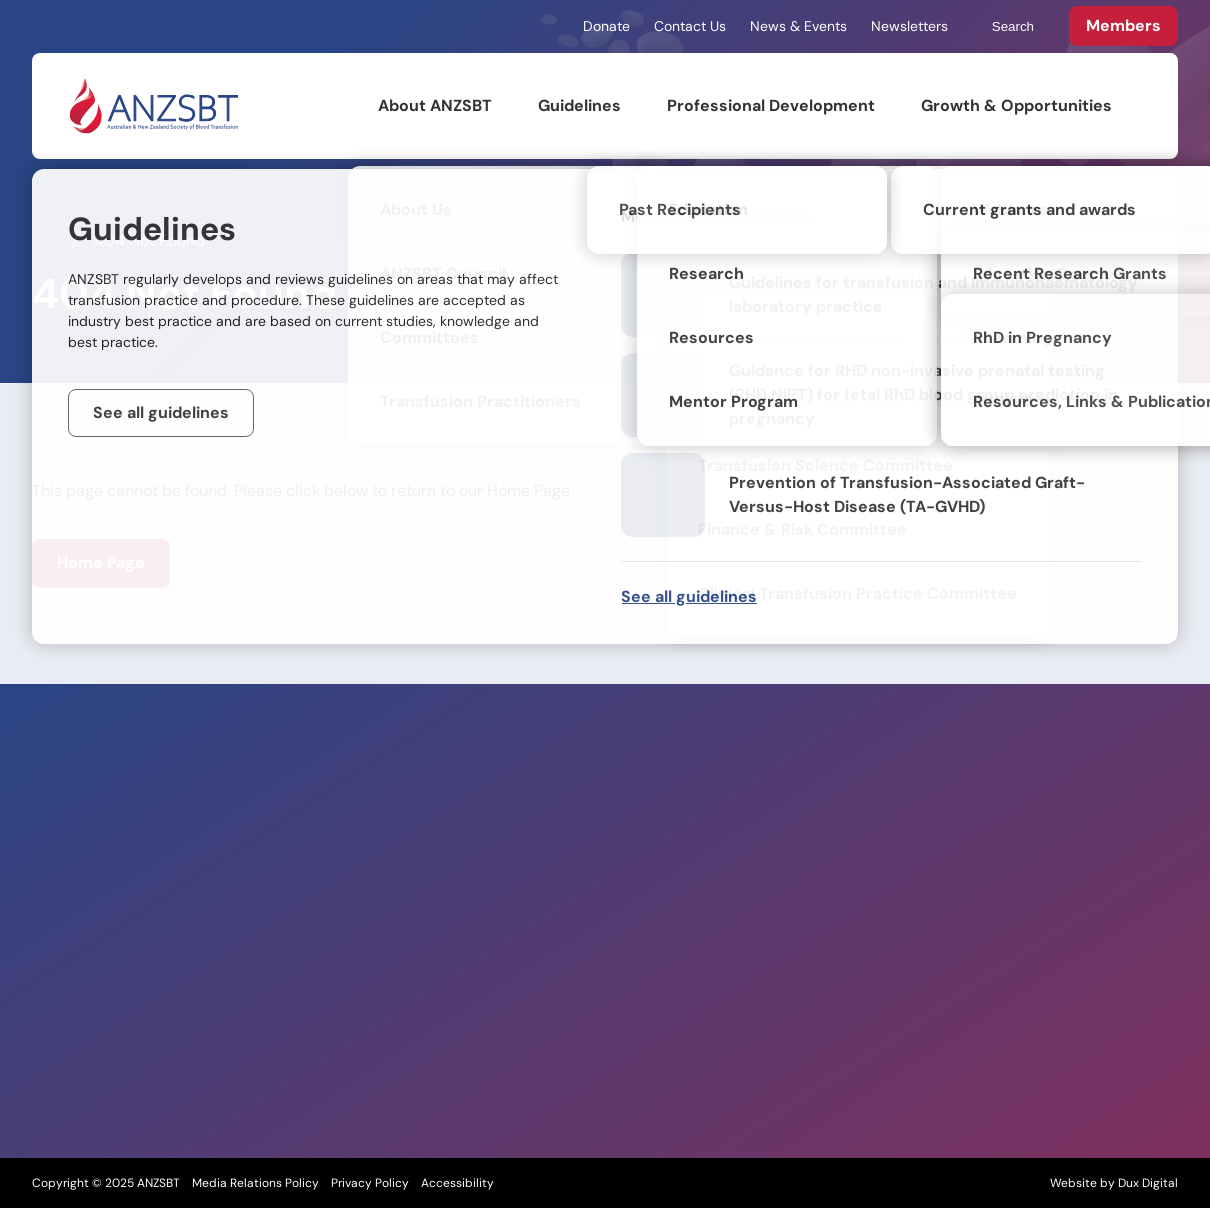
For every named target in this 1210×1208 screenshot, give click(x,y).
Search (1003, 27)
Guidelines (579, 105)
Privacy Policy (370, 1183)
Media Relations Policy (255, 1183)
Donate (606, 26)
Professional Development (771, 105)
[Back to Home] (153, 106)
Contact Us (690, 26)
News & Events (798, 26)
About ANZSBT (435, 105)
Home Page (101, 562)
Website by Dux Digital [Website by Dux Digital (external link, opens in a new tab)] (1114, 1183)
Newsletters (909, 26)
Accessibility (457, 1183)
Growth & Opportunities (1016, 105)
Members (1123, 25)
